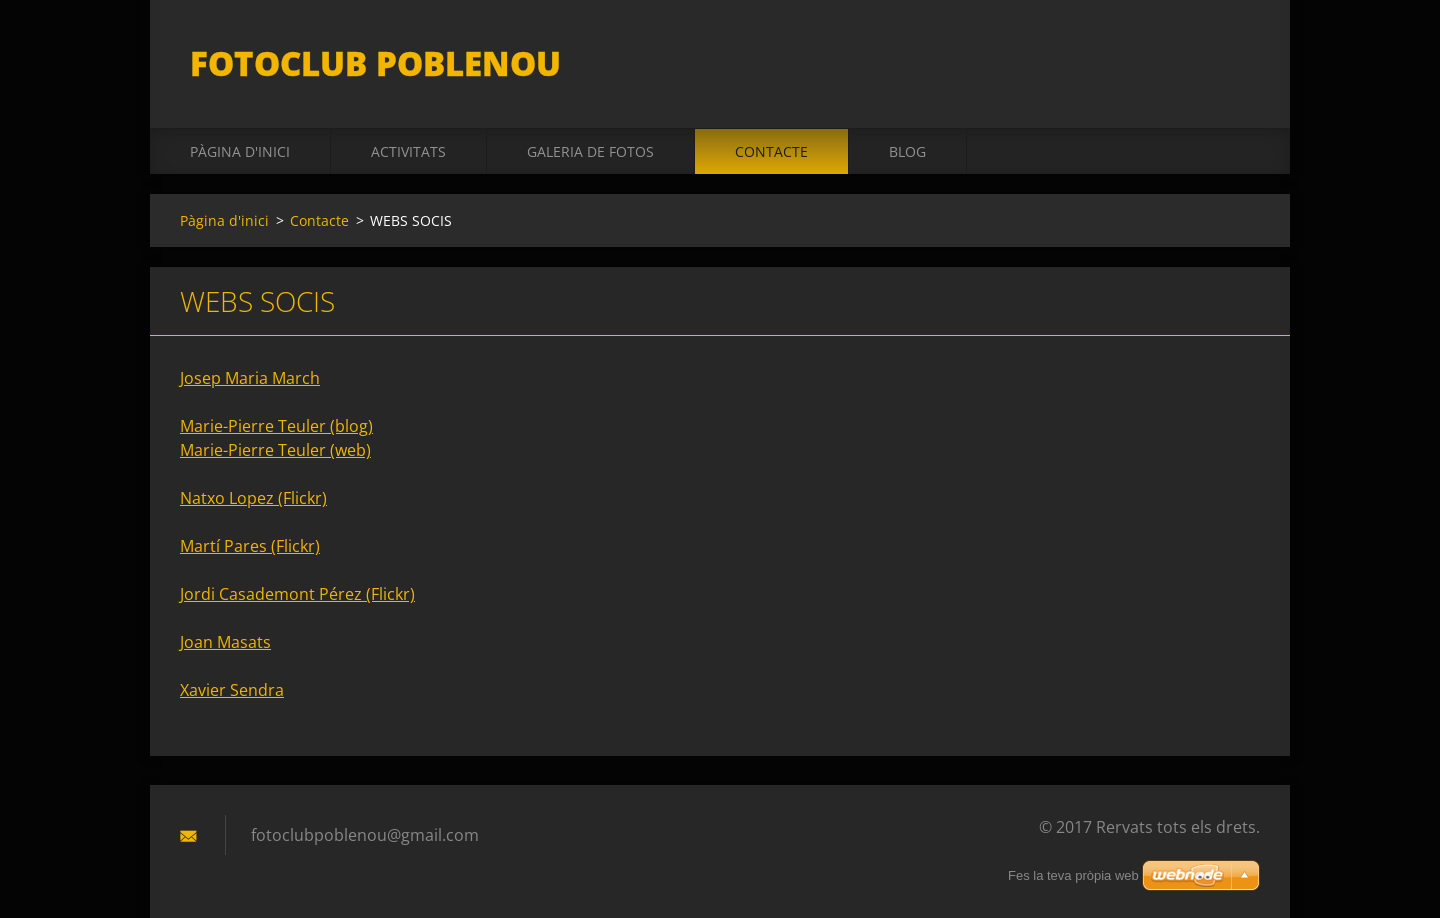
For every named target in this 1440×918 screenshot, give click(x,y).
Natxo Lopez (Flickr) (253, 498)
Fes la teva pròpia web (1073, 875)
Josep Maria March (250, 378)
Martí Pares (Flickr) (250, 546)
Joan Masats (225, 642)
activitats (408, 151)
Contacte (771, 151)
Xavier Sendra (232, 690)
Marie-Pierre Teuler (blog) (276, 426)
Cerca (1238, 58)
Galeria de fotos (590, 151)
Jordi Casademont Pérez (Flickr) (297, 594)
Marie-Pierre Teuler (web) (275, 450)
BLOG (907, 151)
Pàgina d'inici (240, 151)
